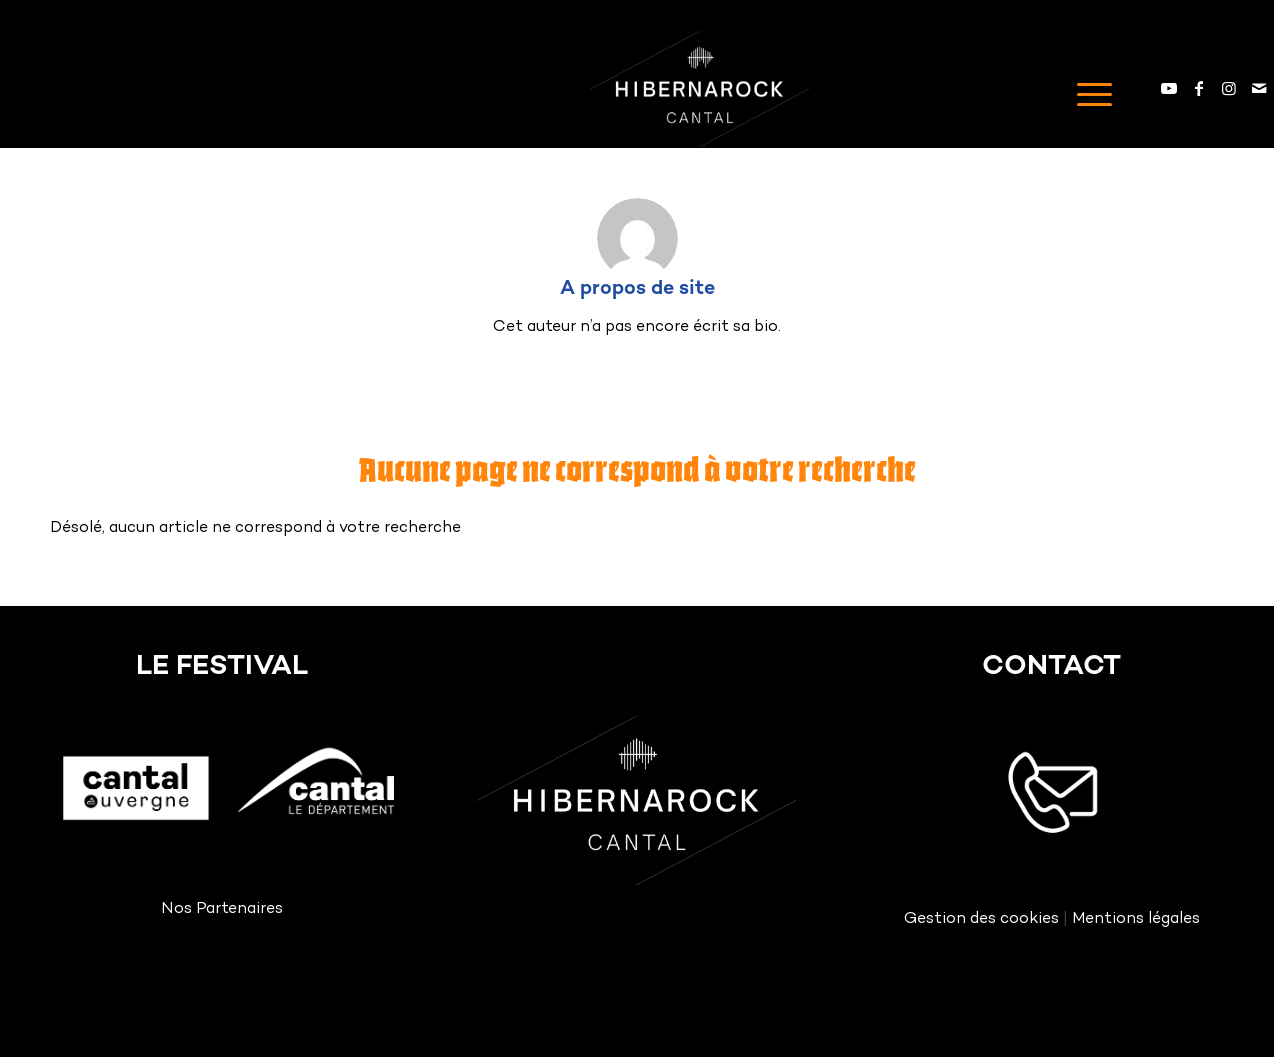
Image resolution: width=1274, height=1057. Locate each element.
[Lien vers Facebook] (1199, 88)
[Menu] (1088, 89)
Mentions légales (1136, 919)
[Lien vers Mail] (1259, 88)
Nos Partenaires (222, 909)
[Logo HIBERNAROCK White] (699, 89)
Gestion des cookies (981, 919)
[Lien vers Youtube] (1169, 88)
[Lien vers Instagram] (1229, 88)
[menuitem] (1088, 89)
